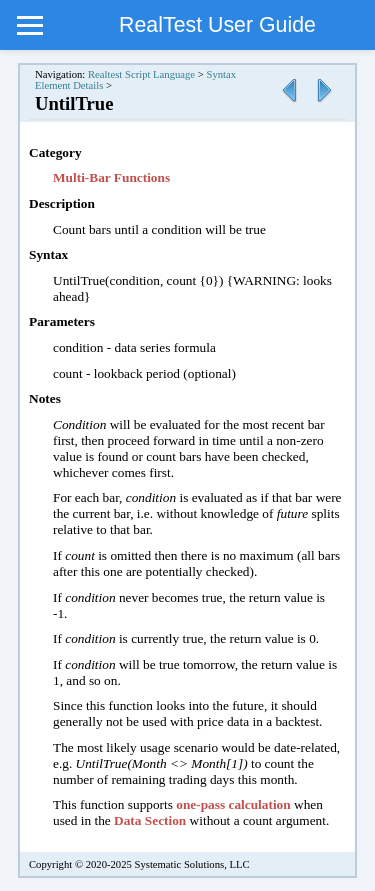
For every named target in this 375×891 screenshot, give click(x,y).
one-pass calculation (233, 804)
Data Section (150, 820)
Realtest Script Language (141, 74)
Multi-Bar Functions (111, 177)
